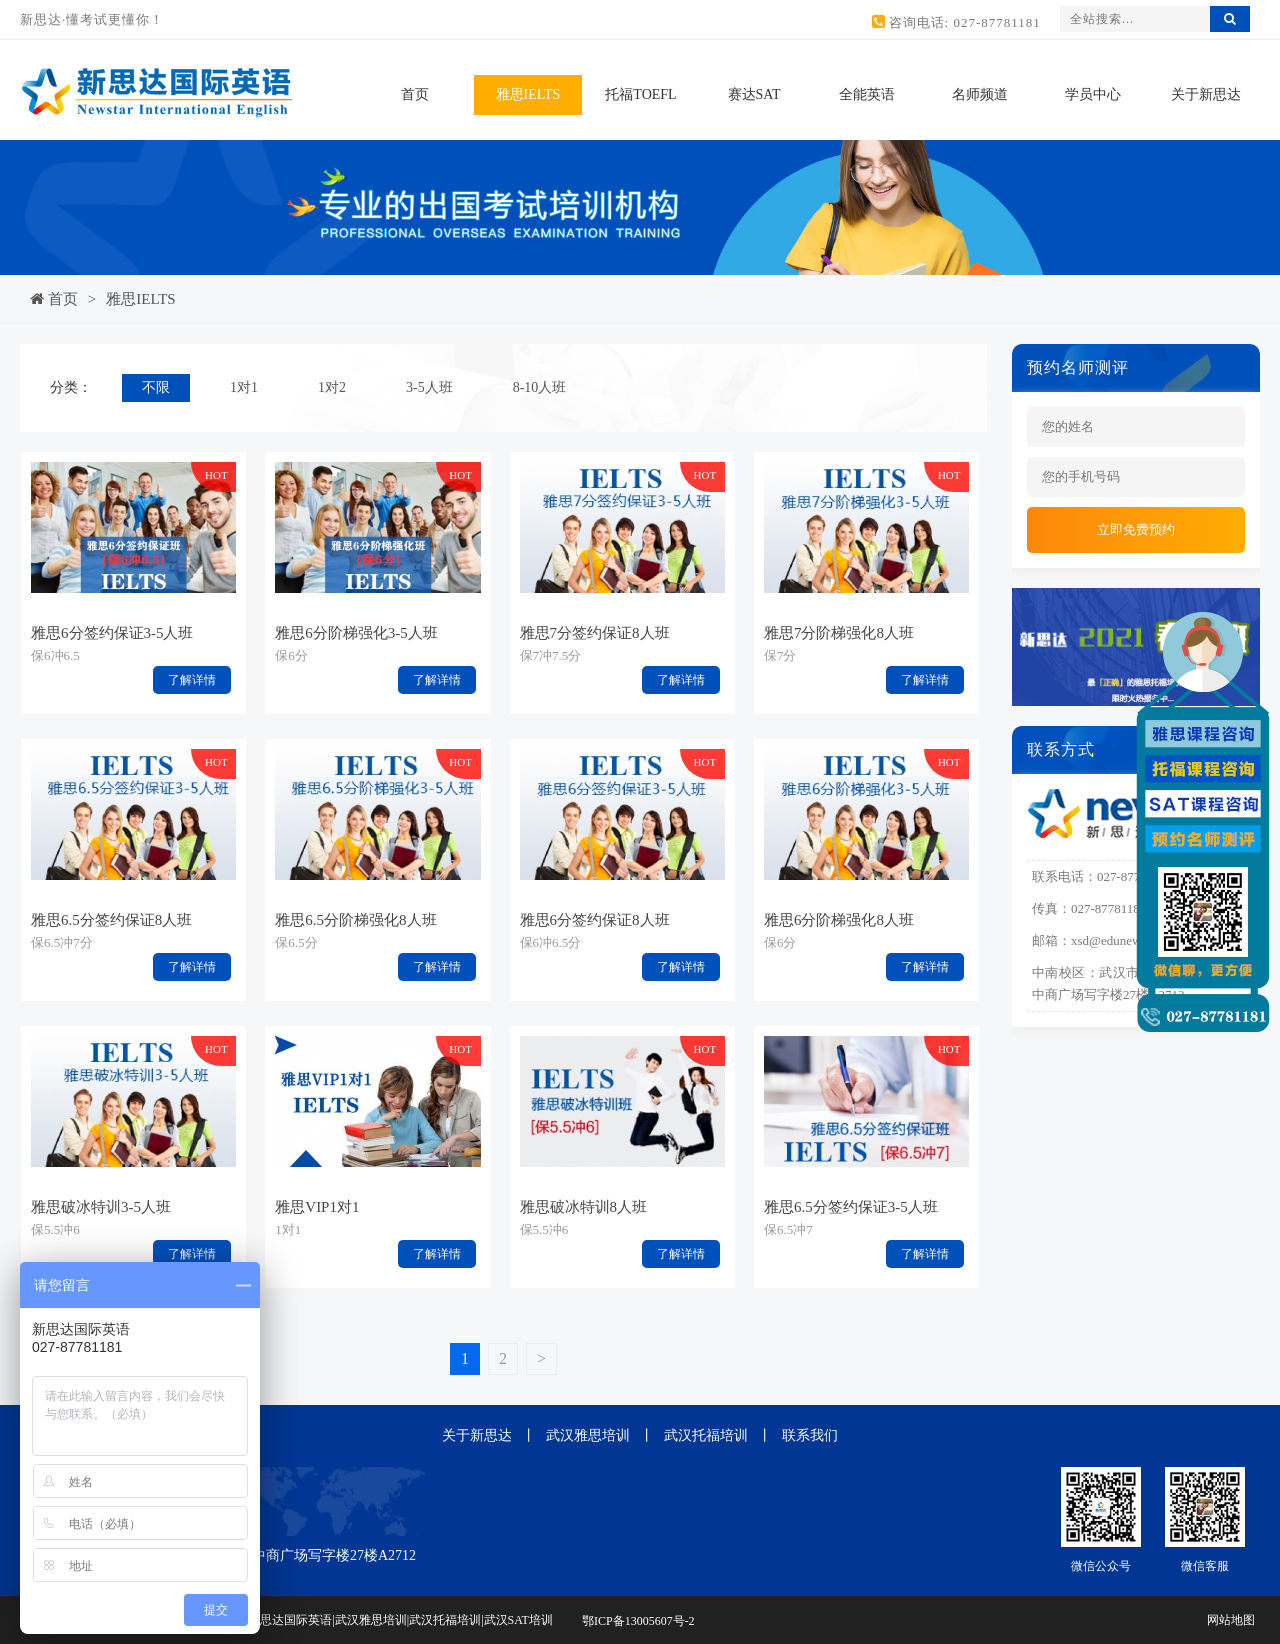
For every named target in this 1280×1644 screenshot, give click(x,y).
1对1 (244, 387)
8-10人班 (540, 387)
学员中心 (1093, 94)
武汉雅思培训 (588, 1435)
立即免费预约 (1136, 529)
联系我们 (810, 1435)
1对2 (332, 387)
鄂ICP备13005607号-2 (638, 1622)
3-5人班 (429, 387)
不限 (156, 387)
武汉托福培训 (706, 1435)
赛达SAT (754, 94)
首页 (415, 94)
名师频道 (980, 94)
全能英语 (867, 94)
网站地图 (1231, 1620)
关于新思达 (1206, 94)
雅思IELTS (528, 94)
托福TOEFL (640, 94)
